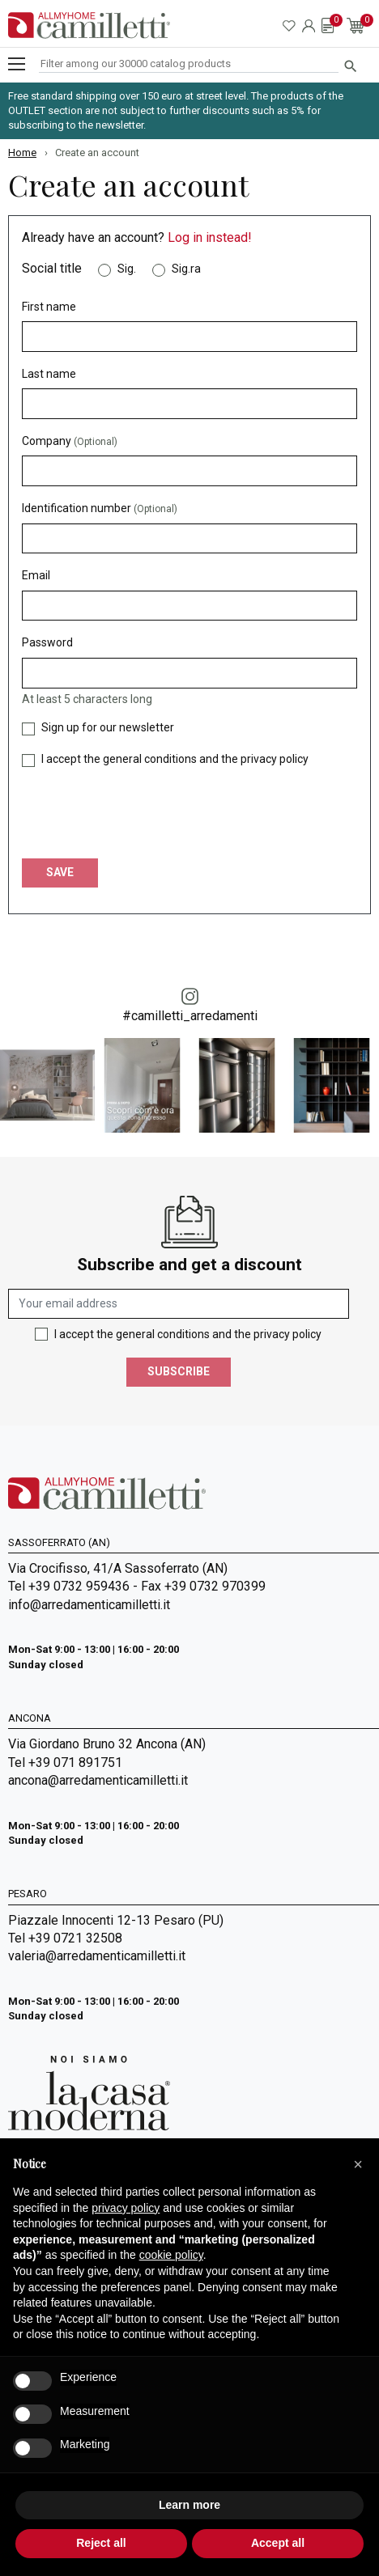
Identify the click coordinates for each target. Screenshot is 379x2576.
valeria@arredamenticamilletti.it (96, 1956)
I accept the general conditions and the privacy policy (175, 758)
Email (36, 575)
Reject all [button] (101, 2542)
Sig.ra (186, 268)
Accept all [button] (277, 2542)
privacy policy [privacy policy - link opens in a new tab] (126, 2207)
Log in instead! (210, 237)
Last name (49, 373)
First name (49, 306)
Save (60, 872)
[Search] (189, 64)
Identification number (99, 508)
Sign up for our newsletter (107, 727)
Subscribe (178, 1371)
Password (47, 642)
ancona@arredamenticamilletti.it (98, 1780)
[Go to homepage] (89, 25)
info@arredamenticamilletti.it (89, 1604)
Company (69, 440)
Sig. (126, 268)
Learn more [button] (189, 2504)
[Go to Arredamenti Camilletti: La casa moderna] (89, 2092)
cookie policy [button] (171, 2254)
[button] (358, 2164)
